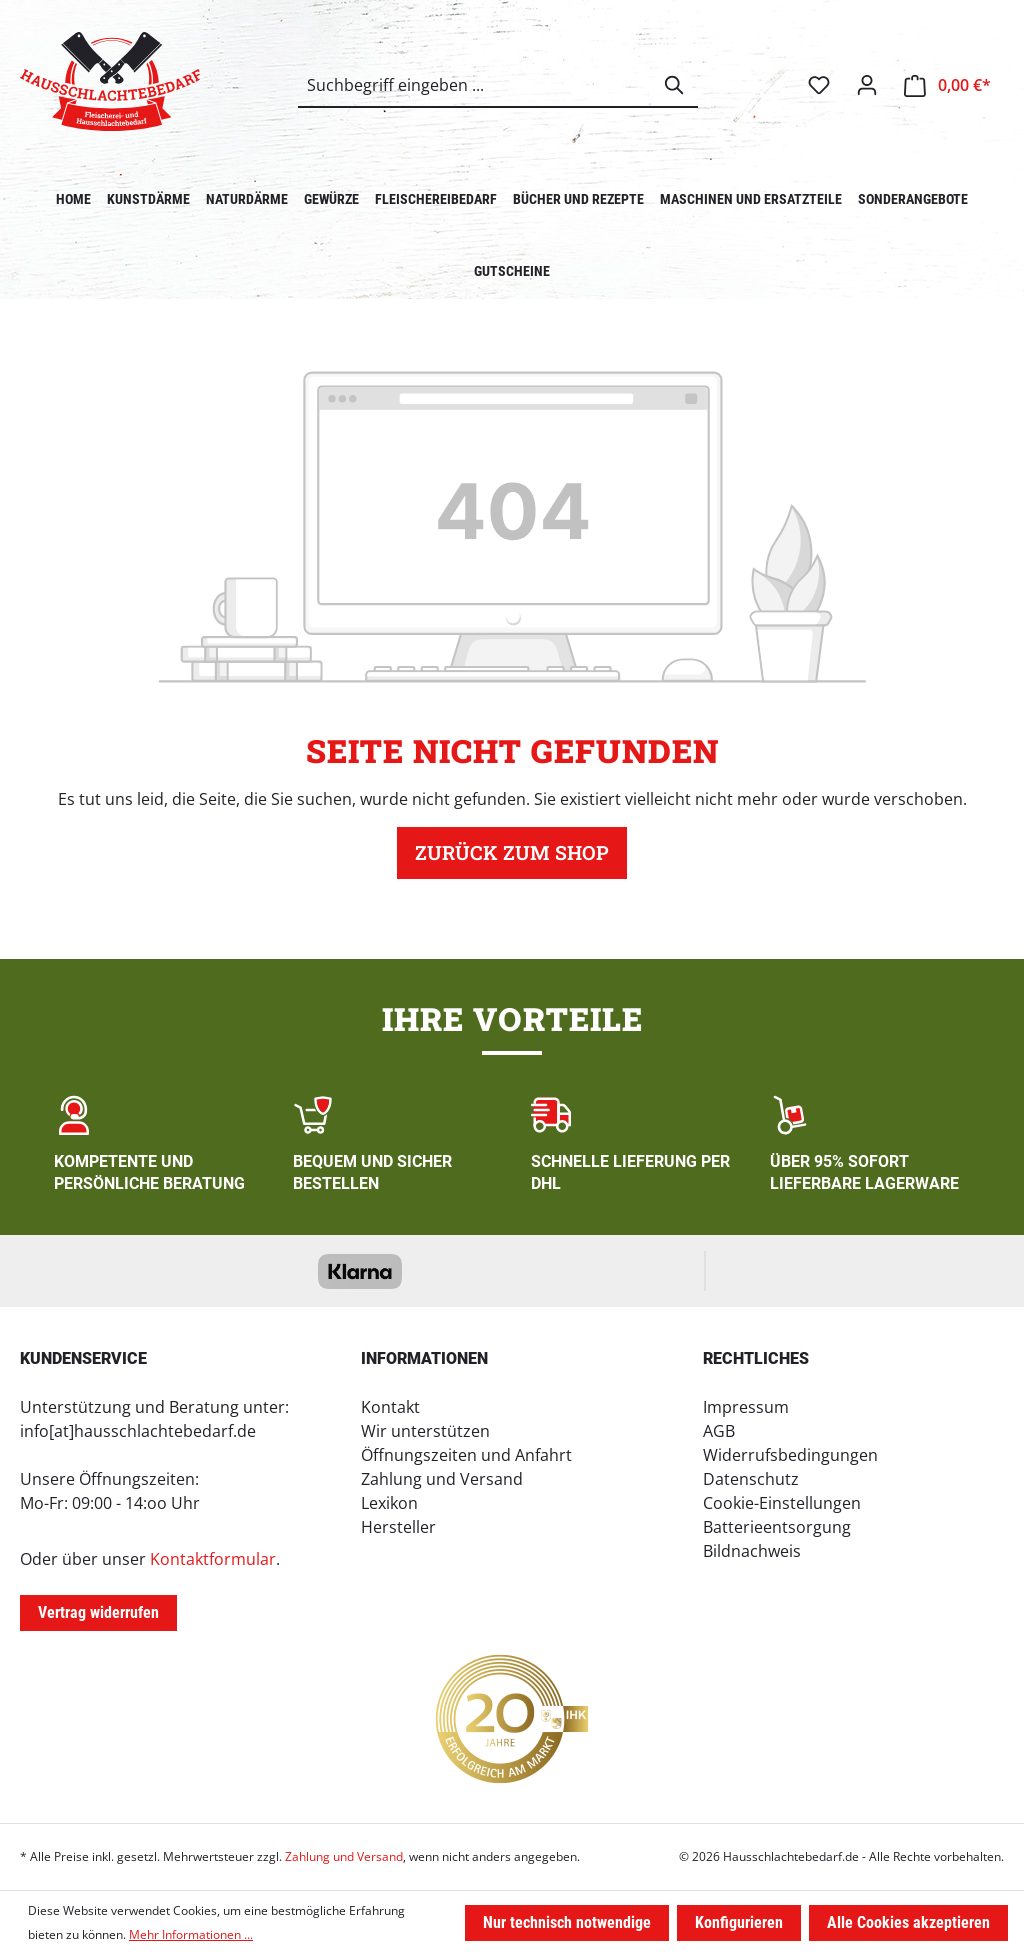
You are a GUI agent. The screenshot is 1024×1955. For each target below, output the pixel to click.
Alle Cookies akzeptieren (908, 1922)
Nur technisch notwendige (567, 1922)
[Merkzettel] (819, 85)
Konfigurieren (739, 1922)
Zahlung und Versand (442, 1479)
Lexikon (389, 1503)
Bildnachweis (752, 1551)
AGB (719, 1431)
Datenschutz (751, 1479)
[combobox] (475, 85)
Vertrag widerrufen (98, 1612)
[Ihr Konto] (867, 85)
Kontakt (390, 1407)
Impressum (746, 1407)
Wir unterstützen (425, 1431)
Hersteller (398, 1527)
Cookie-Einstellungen (782, 1503)
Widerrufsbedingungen (790, 1455)
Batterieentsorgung (777, 1527)
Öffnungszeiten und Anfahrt (466, 1455)
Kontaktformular (213, 1559)
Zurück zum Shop (512, 853)
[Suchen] (675, 85)
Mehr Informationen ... (191, 1934)
